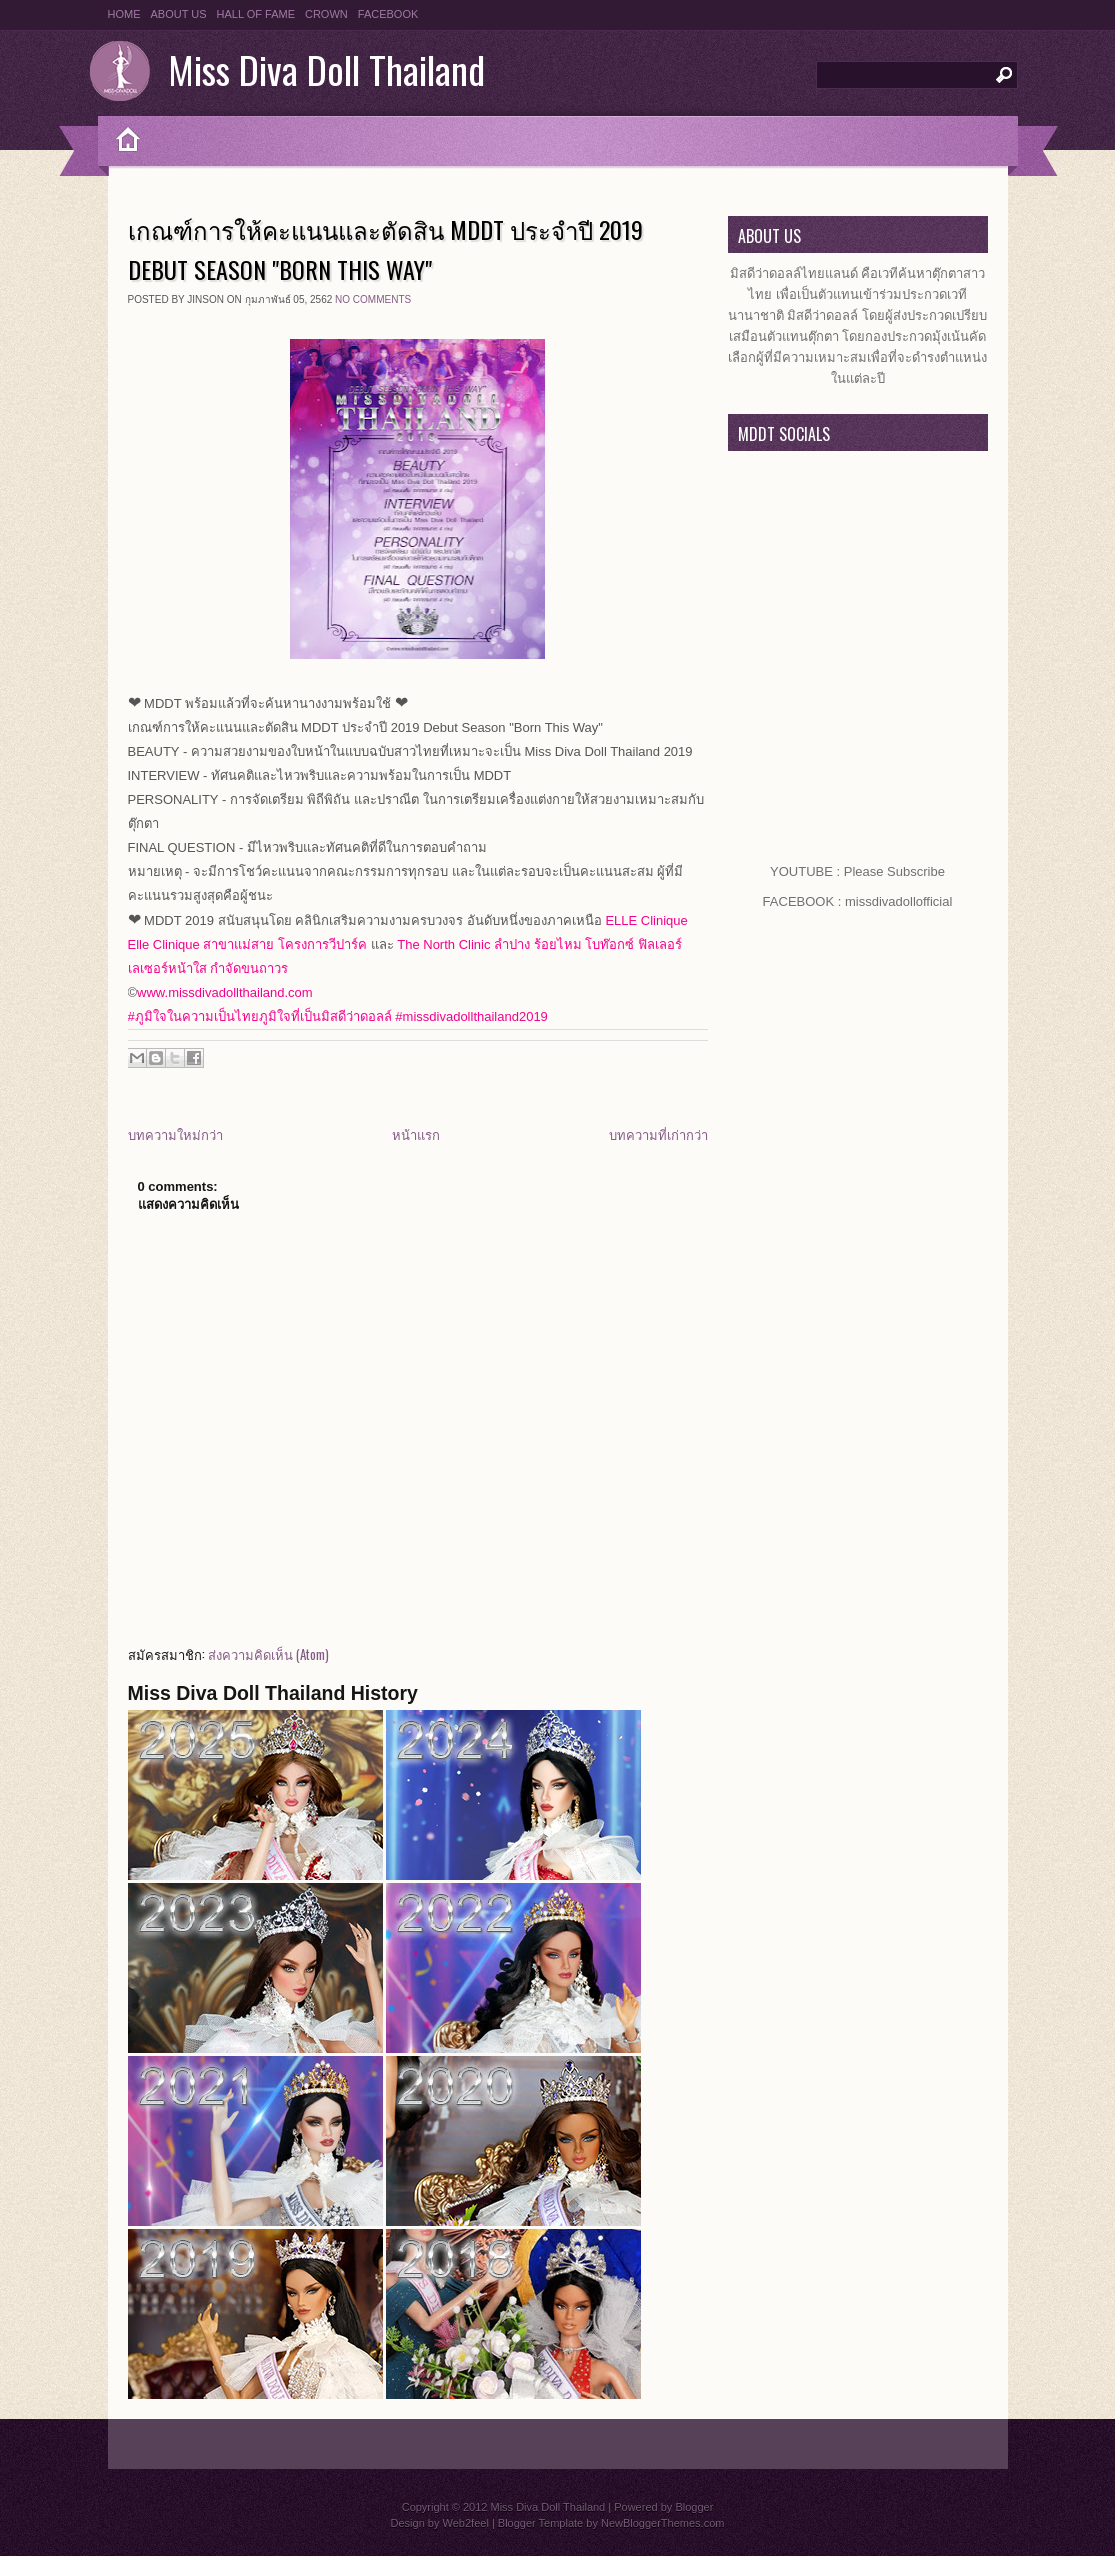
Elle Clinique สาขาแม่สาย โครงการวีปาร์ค (248, 944)
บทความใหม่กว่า (175, 1134)
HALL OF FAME (256, 14)
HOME (124, 14)
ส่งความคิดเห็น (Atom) (268, 1654)
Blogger (694, 2507)
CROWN (326, 14)
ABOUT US (179, 14)
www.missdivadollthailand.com (225, 992)
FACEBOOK (388, 14)
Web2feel (466, 2523)
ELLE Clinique (646, 920)
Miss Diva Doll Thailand (326, 69)
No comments (373, 299)
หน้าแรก (416, 1134)
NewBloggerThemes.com (663, 2523)
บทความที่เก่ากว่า (658, 1134)
